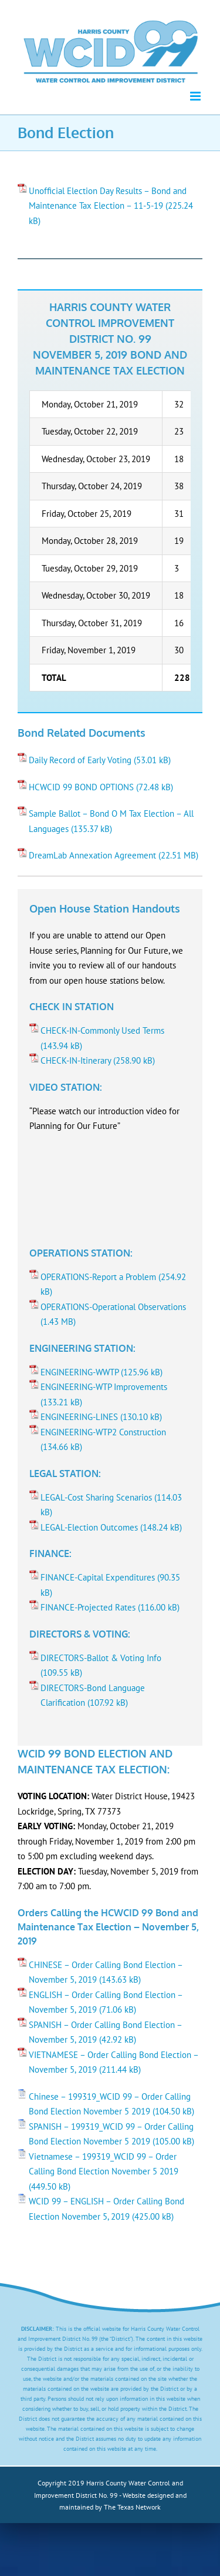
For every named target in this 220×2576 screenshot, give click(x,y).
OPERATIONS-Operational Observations (113, 1306)
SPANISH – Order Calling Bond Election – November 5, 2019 (105, 2032)
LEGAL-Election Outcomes (89, 1527)
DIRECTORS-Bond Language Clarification (92, 1695)
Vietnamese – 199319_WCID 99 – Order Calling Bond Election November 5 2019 (103, 2164)
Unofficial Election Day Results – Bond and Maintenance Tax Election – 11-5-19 (108, 198)
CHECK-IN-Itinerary (75, 1060)
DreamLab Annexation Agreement (92, 855)
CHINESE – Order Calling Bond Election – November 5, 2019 (106, 1972)
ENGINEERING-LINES (79, 1416)
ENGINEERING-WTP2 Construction (103, 1432)
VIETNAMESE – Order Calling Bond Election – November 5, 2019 (114, 2062)
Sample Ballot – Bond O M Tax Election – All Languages (111, 821)
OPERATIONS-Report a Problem (98, 1276)
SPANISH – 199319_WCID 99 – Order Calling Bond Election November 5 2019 (111, 2134)
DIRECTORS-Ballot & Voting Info (100, 1657)
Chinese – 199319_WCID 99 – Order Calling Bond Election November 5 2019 (110, 2104)
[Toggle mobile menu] (196, 96)
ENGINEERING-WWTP (79, 1372)
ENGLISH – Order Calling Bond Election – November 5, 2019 (106, 2002)
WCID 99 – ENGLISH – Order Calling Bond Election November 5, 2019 (106, 2209)
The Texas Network (132, 2507)
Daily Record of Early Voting (80, 760)
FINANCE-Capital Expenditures (97, 1577)
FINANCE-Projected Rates (88, 1607)
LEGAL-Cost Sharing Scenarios (96, 1497)
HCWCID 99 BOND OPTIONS (81, 787)
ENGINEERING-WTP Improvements (103, 1386)
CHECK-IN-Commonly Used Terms (102, 1030)
